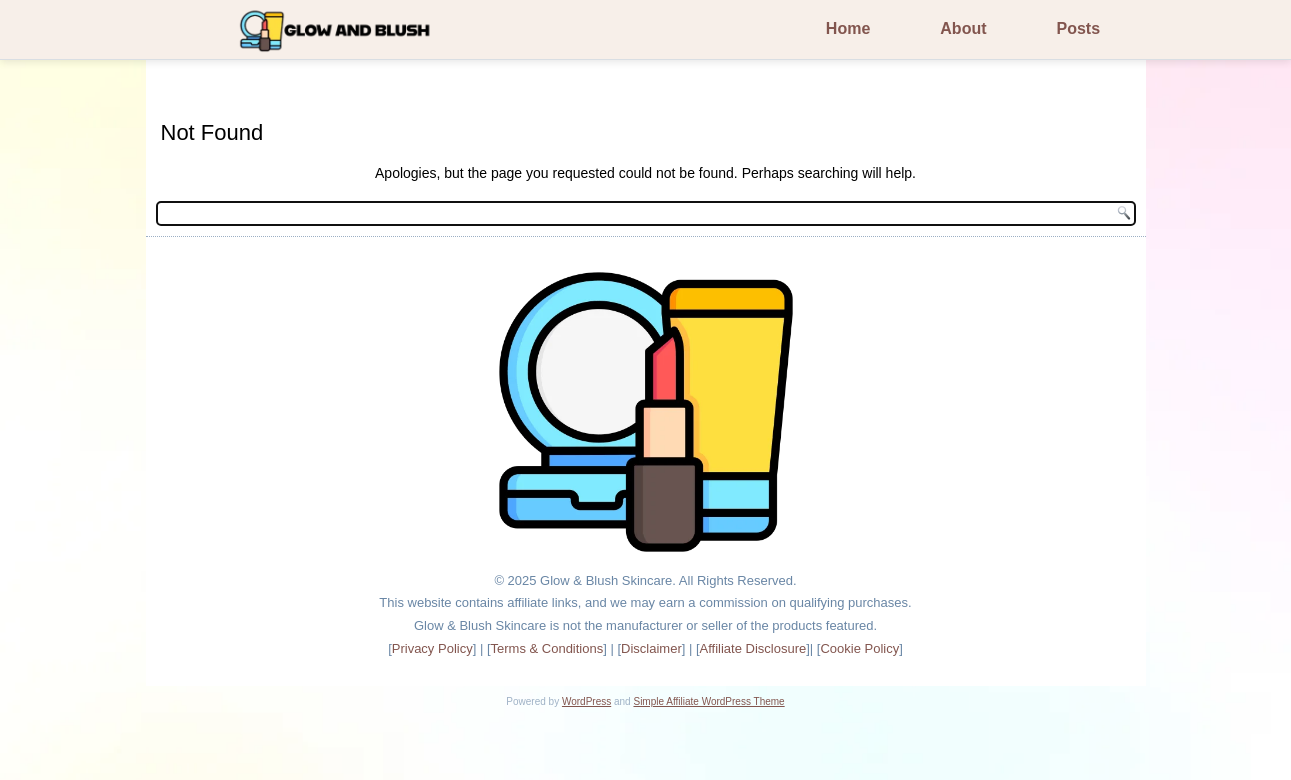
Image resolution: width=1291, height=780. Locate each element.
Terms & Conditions (547, 648)
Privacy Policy (432, 648)
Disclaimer (651, 648)
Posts (1079, 28)
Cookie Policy (859, 648)
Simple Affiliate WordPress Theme (708, 701)
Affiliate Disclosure (753, 648)
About (963, 28)
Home (848, 28)
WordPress (586, 701)
